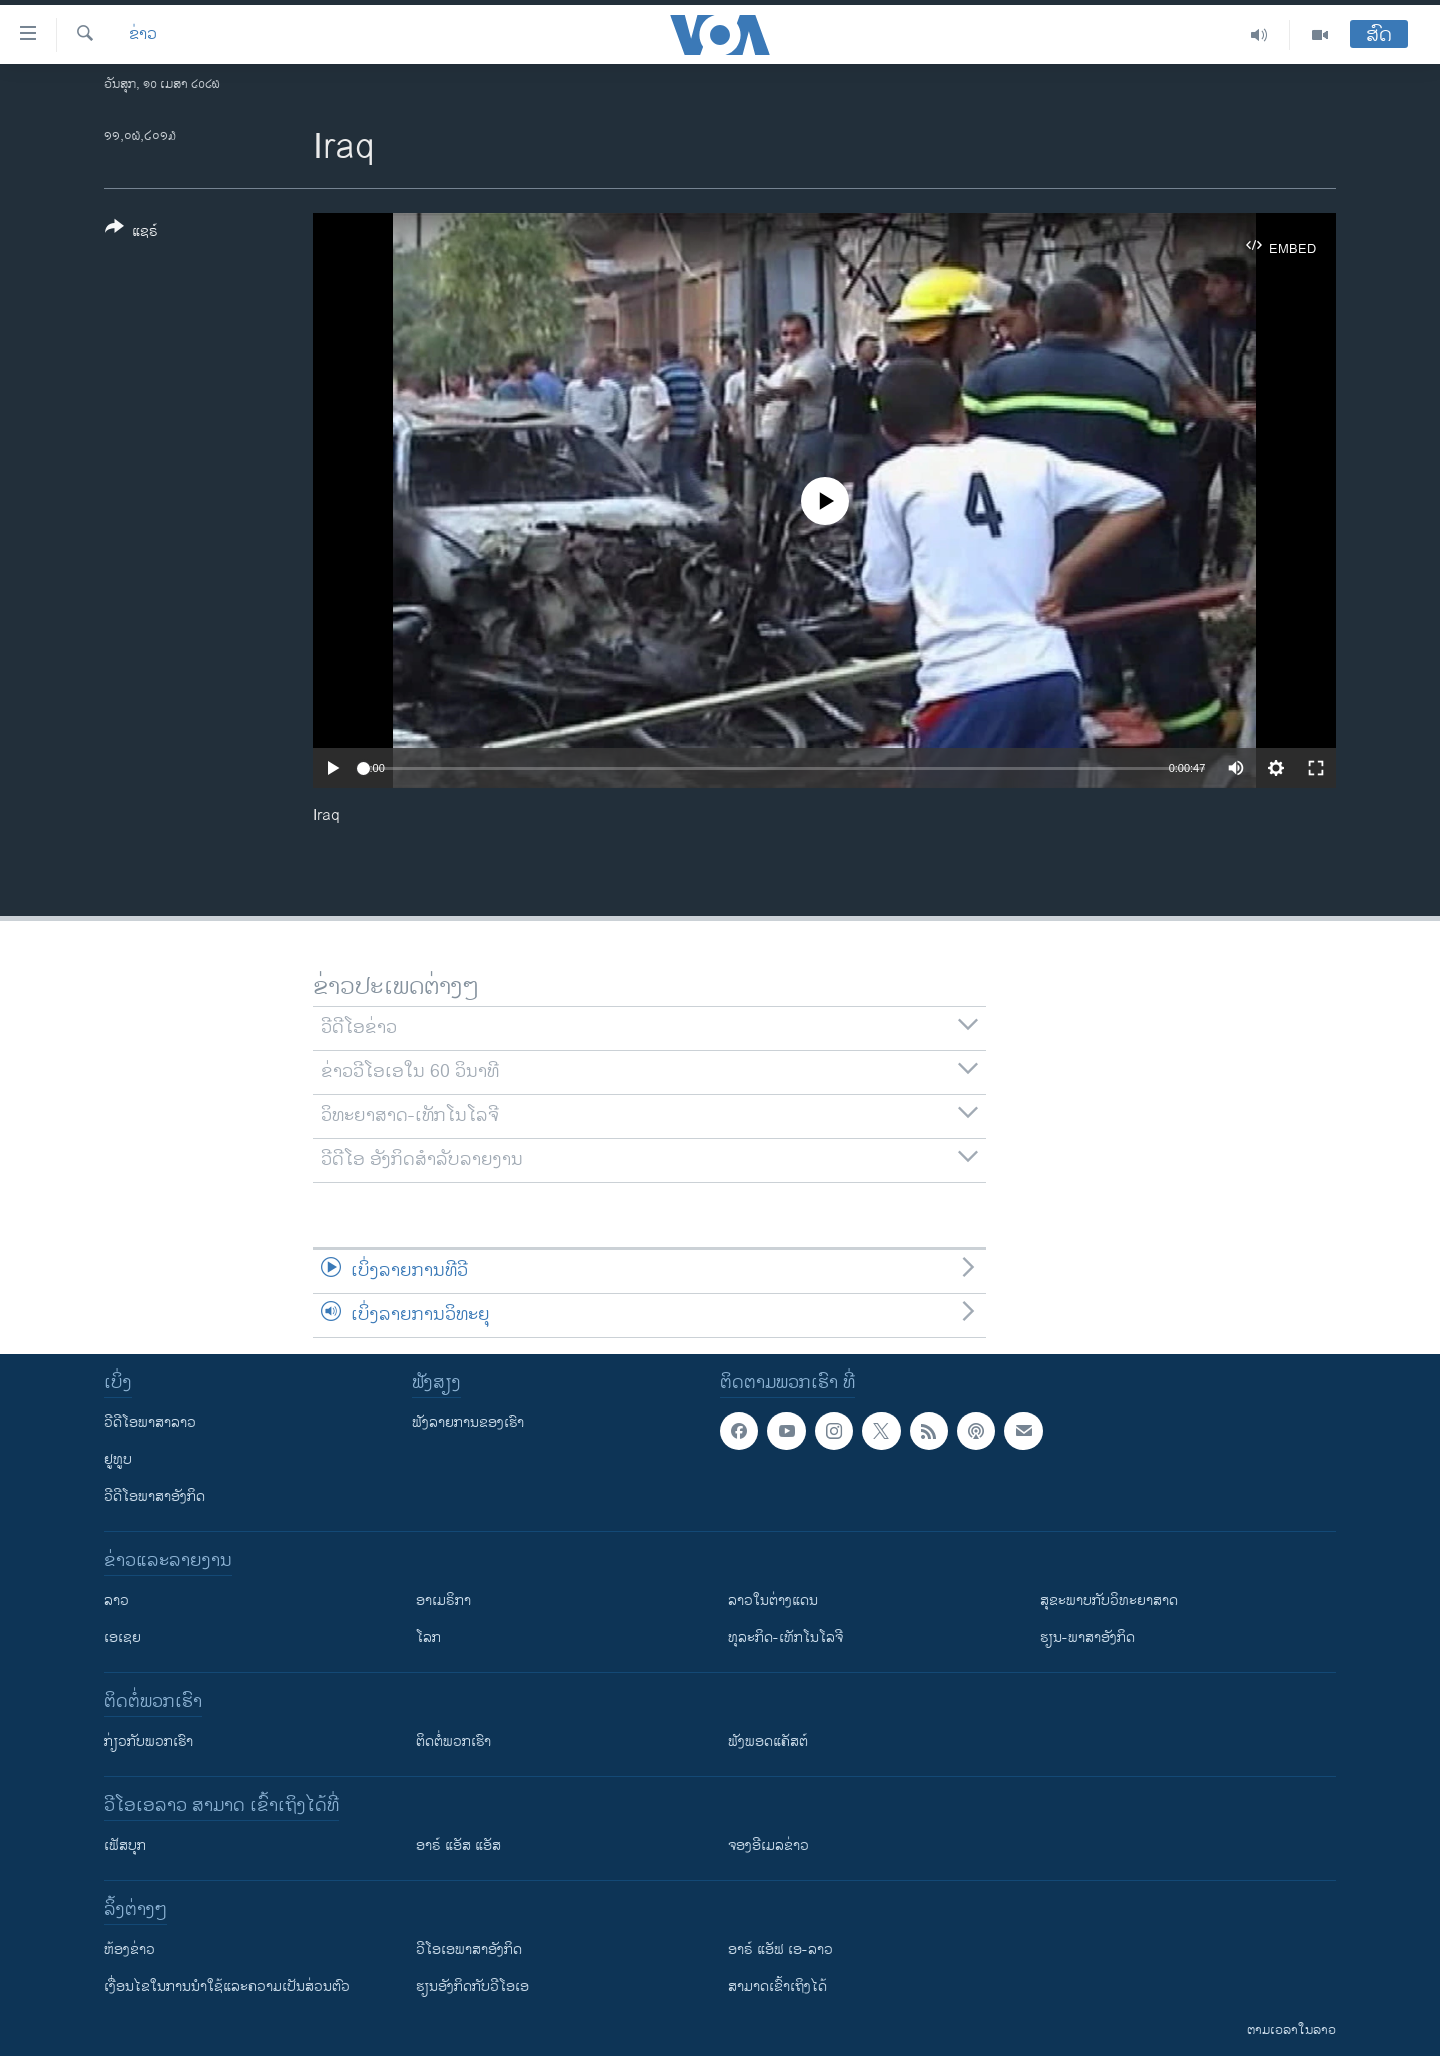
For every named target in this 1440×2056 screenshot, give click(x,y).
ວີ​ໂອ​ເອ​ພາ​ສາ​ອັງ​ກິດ (469, 1949)
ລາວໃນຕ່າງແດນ (773, 1600)
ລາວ (116, 1600)
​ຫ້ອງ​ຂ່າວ (129, 1949)
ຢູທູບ (118, 1459)
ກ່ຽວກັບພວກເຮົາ (148, 1741)
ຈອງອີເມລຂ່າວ (768, 1845)
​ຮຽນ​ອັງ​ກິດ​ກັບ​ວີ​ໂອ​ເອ (472, 1986)
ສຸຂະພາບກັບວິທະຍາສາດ (1109, 1600)
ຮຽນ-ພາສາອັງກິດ (1087, 1637)
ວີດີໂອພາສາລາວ (150, 1422)
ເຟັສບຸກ (125, 1845)
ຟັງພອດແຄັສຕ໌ (768, 1741)
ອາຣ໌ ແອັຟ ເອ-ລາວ (780, 1949)
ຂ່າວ (143, 35)
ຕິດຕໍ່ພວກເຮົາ (453, 1741)
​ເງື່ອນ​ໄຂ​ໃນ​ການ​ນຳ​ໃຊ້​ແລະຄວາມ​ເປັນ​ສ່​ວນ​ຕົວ (227, 1986)
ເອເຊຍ (122, 1637)
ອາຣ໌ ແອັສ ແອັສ (458, 1845)
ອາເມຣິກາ (443, 1600)
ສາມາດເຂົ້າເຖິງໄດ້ (777, 1986)
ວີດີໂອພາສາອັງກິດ (154, 1496)
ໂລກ (428, 1637)
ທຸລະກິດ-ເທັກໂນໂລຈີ (785, 1637)
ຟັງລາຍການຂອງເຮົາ (468, 1422)
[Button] (131, 233)
